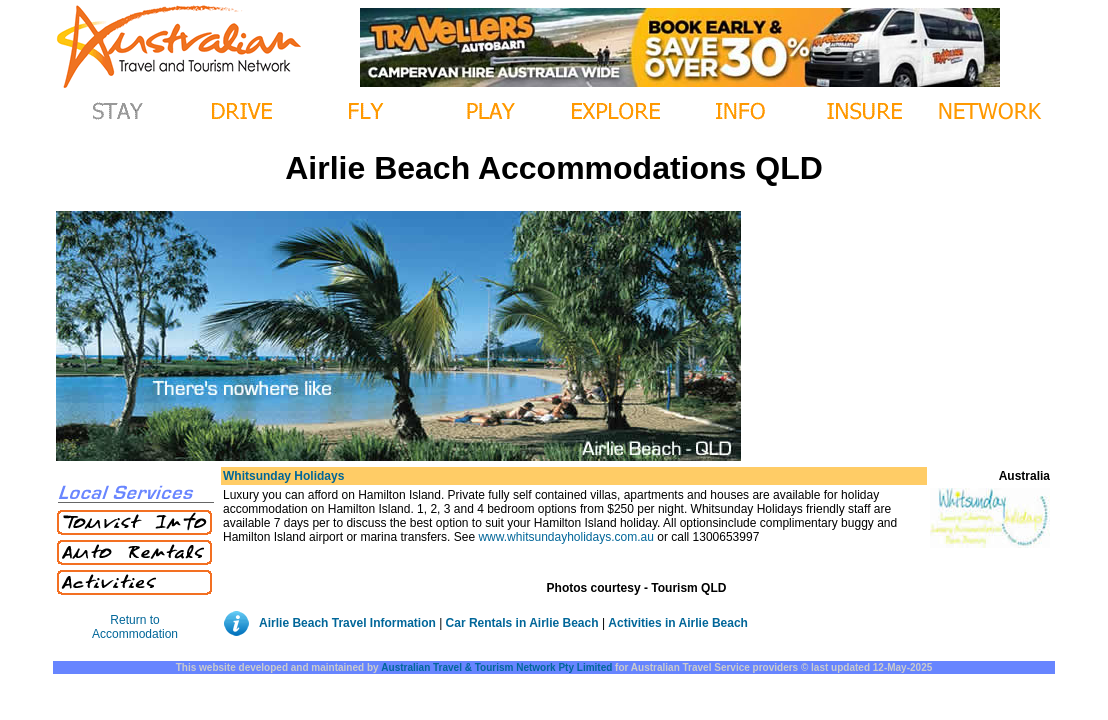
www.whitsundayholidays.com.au (565, 537)
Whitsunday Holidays (283, 476)
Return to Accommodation (135, 627)
